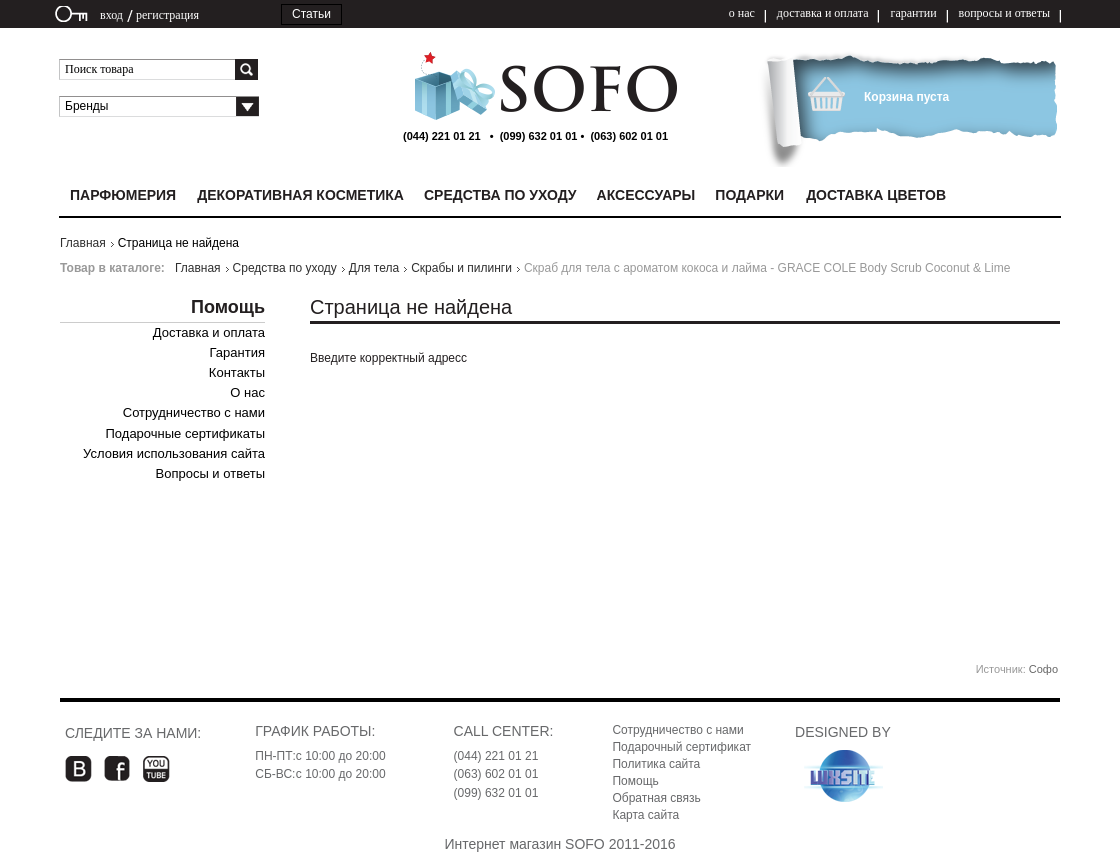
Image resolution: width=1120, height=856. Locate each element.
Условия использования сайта (174, 453)
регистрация (167, 15)
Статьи (311, 14)
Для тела (374, 268)
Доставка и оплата (209, 332)
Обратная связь (656, 798)
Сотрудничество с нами (194, 412)
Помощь (635, 781)
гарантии (913, 13)
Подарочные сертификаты (185, 433)
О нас (247, 392)
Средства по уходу (285, 268)
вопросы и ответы (1004, 13)
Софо (1043, 669)
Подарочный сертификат (681, 747)
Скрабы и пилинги (461, 268)
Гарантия (237, 352)
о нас (742, 13)
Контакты (237, 372)
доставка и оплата (823, 13)
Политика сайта (656, 764)
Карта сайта (645, 815)
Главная (83, 243)
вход (111, 15)
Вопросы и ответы (210, 473)
